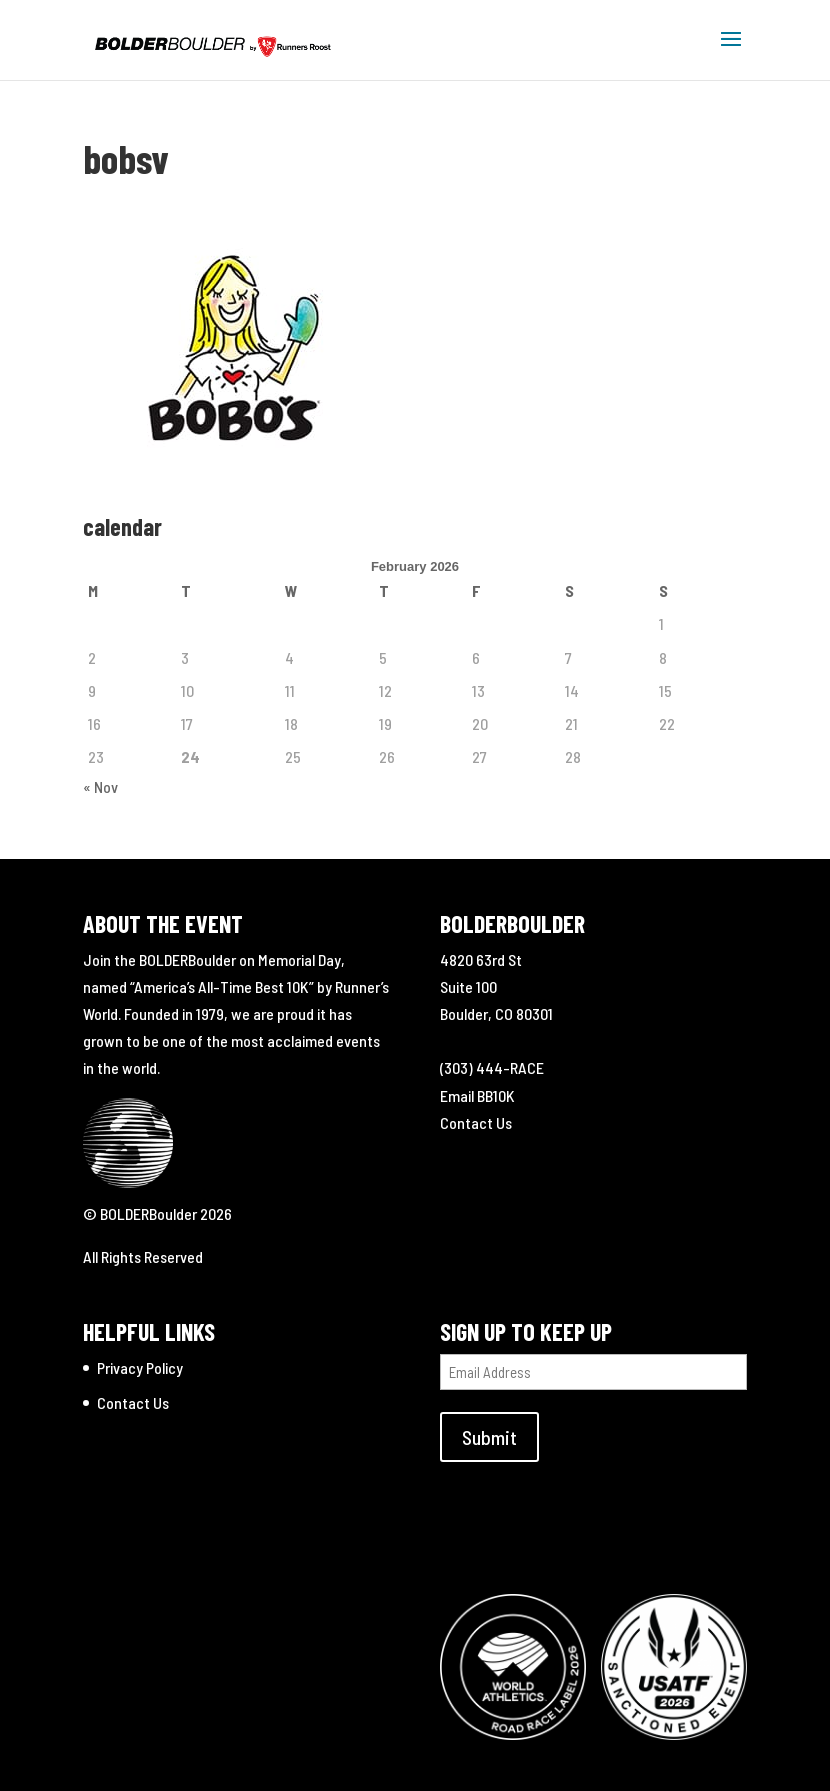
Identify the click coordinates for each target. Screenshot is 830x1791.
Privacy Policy (140, 1367)
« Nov (100, 786)
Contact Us (476, 1122)
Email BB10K (477, 1095)
